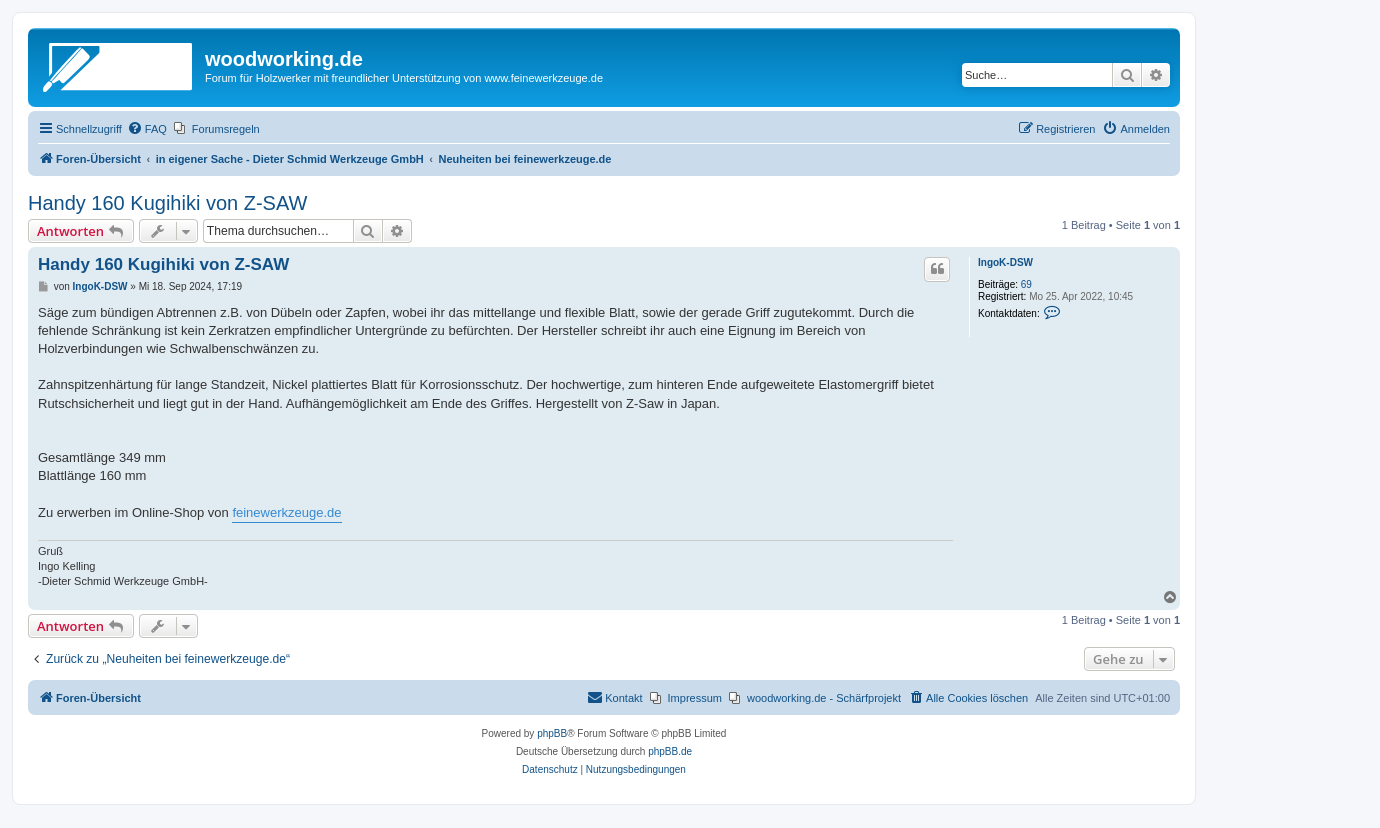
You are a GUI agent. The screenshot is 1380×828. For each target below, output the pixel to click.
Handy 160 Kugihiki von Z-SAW (167, 203)
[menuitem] (147, 129)
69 (1026, 284)
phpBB (552, 733)
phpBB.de (670, 751)
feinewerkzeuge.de (286, 512)
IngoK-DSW (1005, 262)
